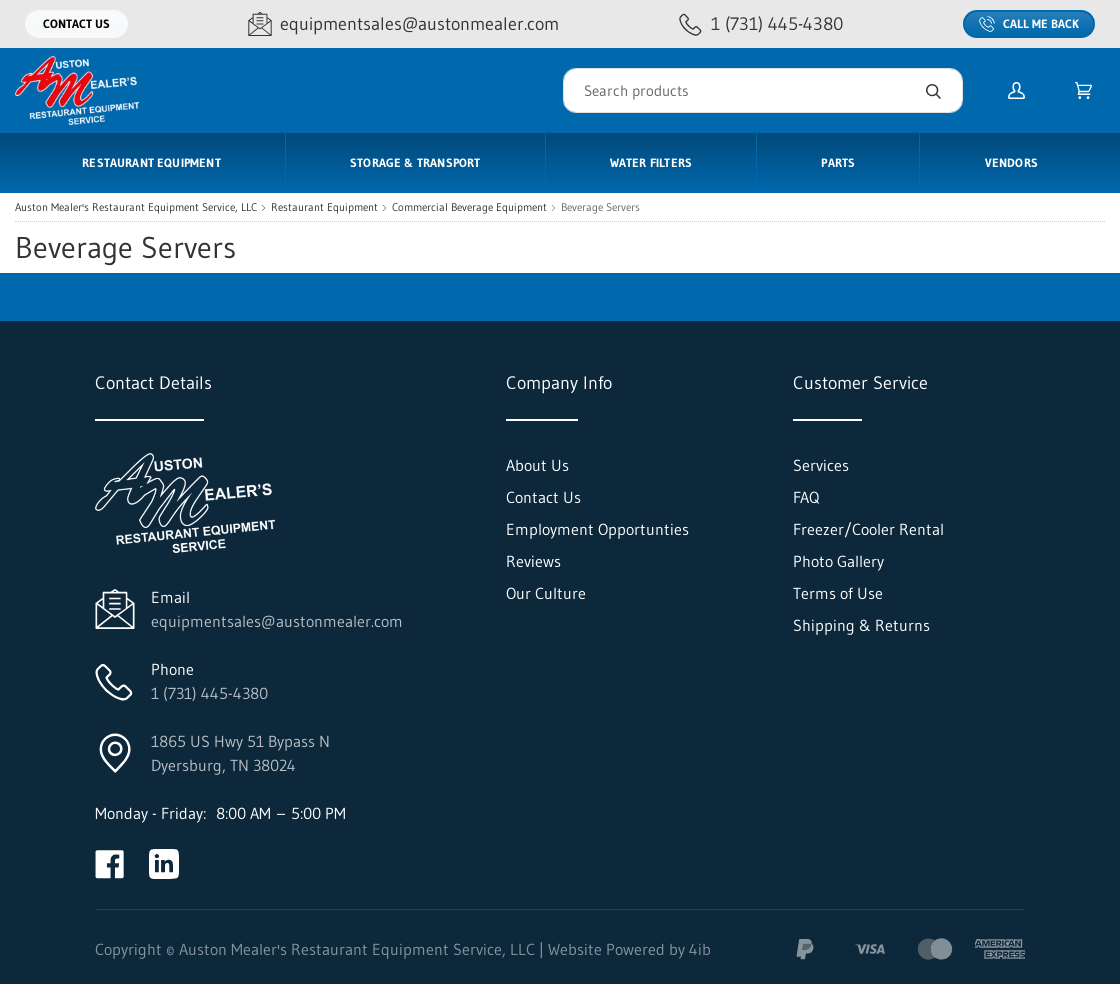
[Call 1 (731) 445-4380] (761, 24)
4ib (700, 949)
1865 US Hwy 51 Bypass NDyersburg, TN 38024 (240, 753)
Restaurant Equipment (324, 207)
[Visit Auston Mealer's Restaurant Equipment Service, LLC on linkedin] (164, 864)
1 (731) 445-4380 (209, 693)
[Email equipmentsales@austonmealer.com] (403, 24)
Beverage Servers (600, 207)
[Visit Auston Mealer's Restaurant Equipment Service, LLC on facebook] (110, 864)
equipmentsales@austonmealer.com (277, 621)
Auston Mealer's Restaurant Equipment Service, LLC (136, 207)
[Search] (763, 90)
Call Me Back (1029, 24)
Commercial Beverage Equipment (469, 207)
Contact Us (76, 23)
